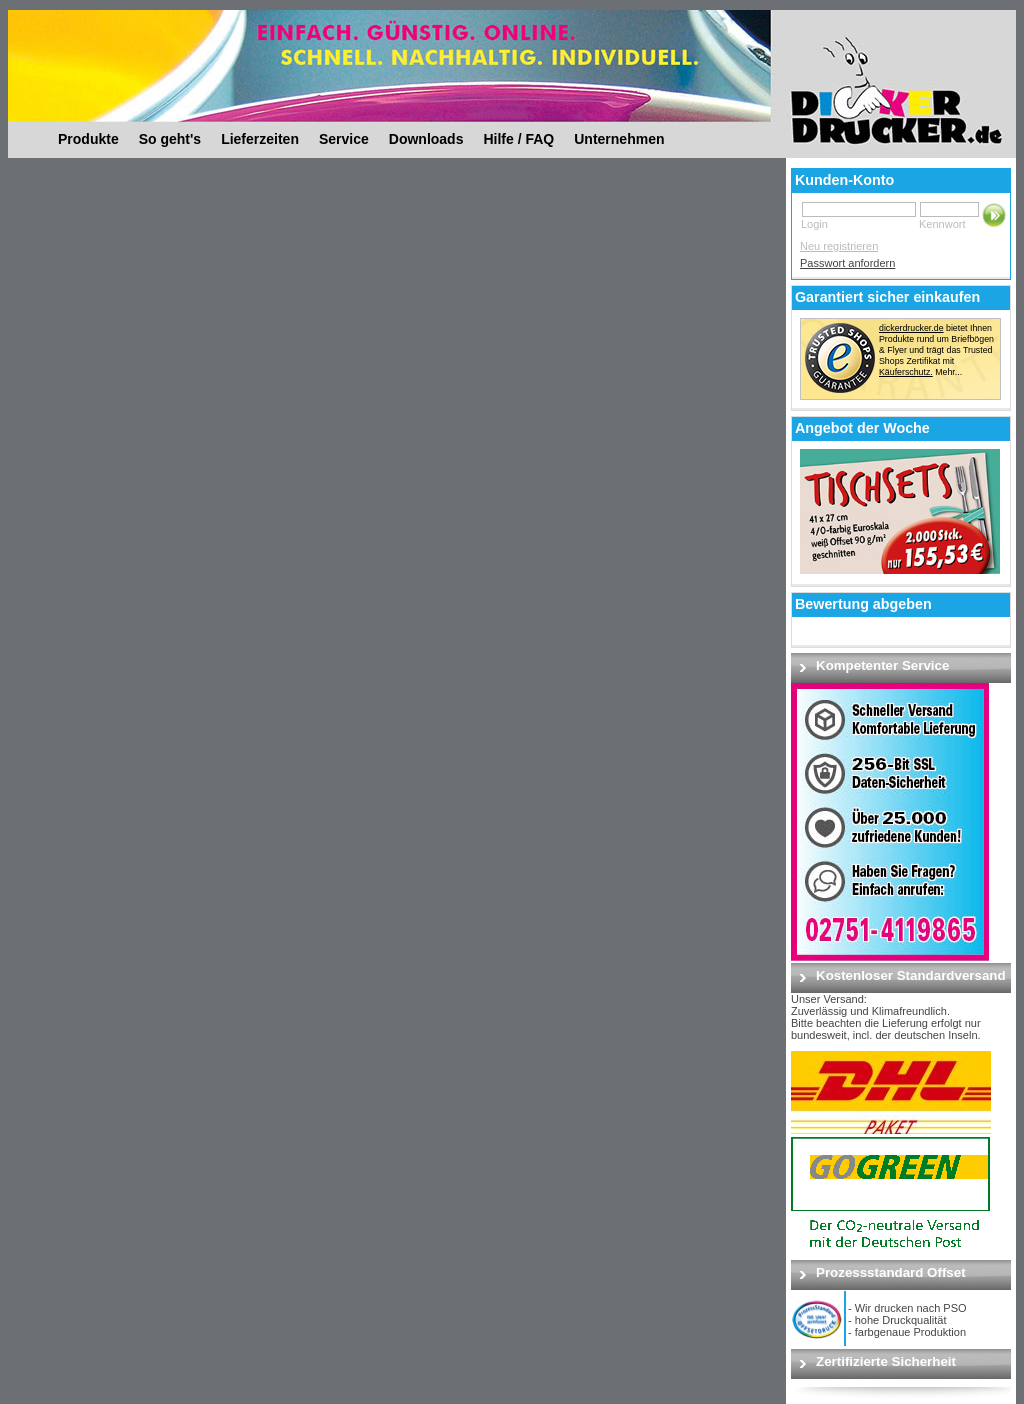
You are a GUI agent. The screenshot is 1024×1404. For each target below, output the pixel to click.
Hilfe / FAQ (518, 139)
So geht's (170, 139)
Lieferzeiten (260, 139)
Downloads (426, 139)
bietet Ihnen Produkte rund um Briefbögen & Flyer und (936, 339)
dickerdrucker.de (911, 328)
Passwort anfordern (847, 263)
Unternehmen (619, 139)
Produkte (88, 139)
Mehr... (948, 372)
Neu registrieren (839, 246)
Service (344, 139)
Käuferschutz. (906, 372)
